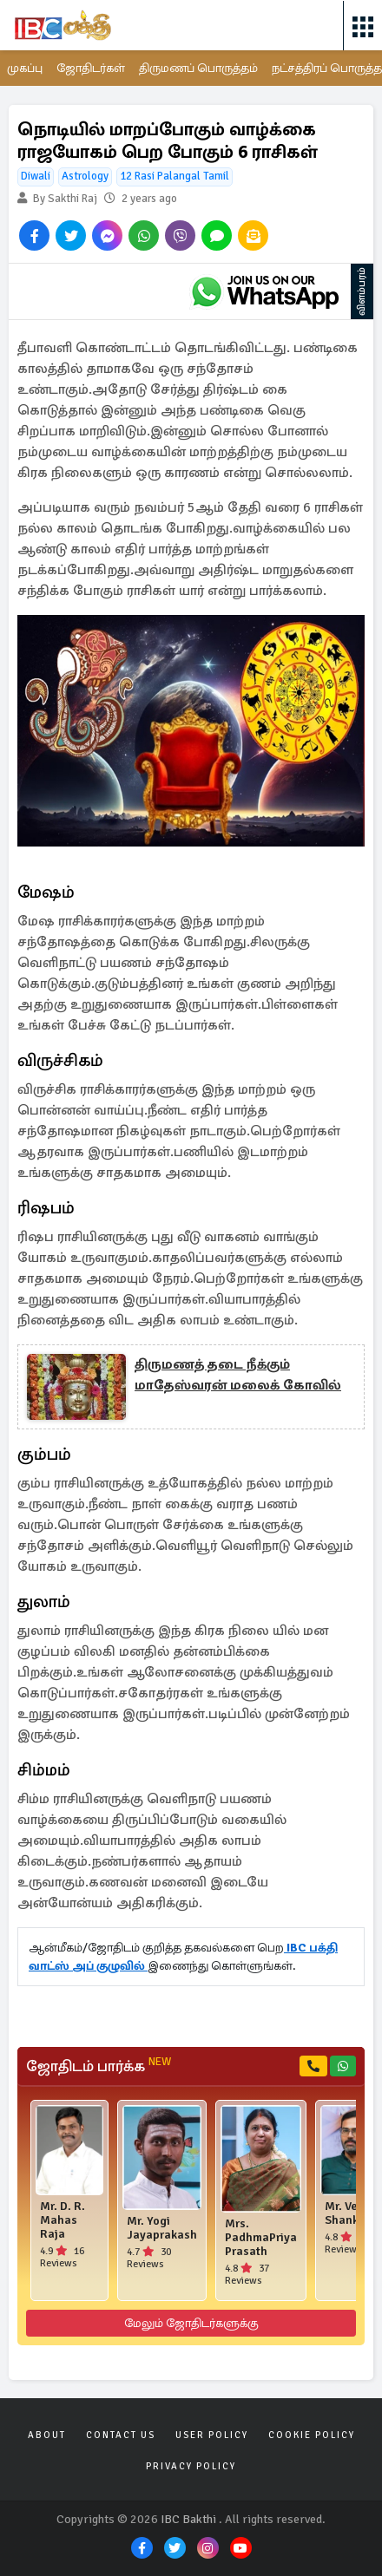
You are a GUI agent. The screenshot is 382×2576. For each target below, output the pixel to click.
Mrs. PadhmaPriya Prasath (261, 2238)
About (47, 2435)
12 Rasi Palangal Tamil (174, 176)
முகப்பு (25, 68)
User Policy (211, 2435)
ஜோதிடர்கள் (90, 68)
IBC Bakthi (188, 2519)
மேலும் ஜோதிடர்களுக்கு (191, 2323)
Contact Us (120, 2435)
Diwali (35, 176)
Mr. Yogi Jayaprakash (162, 2228)
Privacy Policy (191, 2466)
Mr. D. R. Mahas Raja (62, 2220)
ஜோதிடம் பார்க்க (98, 2066)
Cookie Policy (311, 2435)
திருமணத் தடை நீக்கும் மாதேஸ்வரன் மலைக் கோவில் (238, 1375)
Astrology (85, 176)
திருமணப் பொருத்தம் (198, 68)
